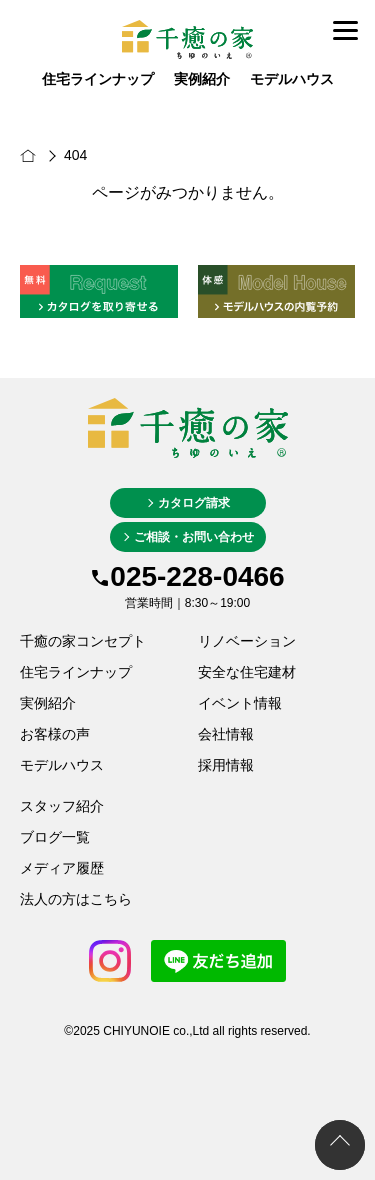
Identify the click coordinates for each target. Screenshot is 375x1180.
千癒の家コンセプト (83, 641)
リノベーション (247, 641)
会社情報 (226, 734)
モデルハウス (292, 79)
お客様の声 (55, 734)
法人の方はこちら (76, 899)
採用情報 (226, 765)
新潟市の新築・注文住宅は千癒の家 (49, 156)
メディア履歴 (62, 868)
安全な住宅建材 (247, 672)
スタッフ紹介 (62, 806)
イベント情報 (240, 703)
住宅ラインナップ (98, 79)
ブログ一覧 (55, 837)
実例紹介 (202, 79)
